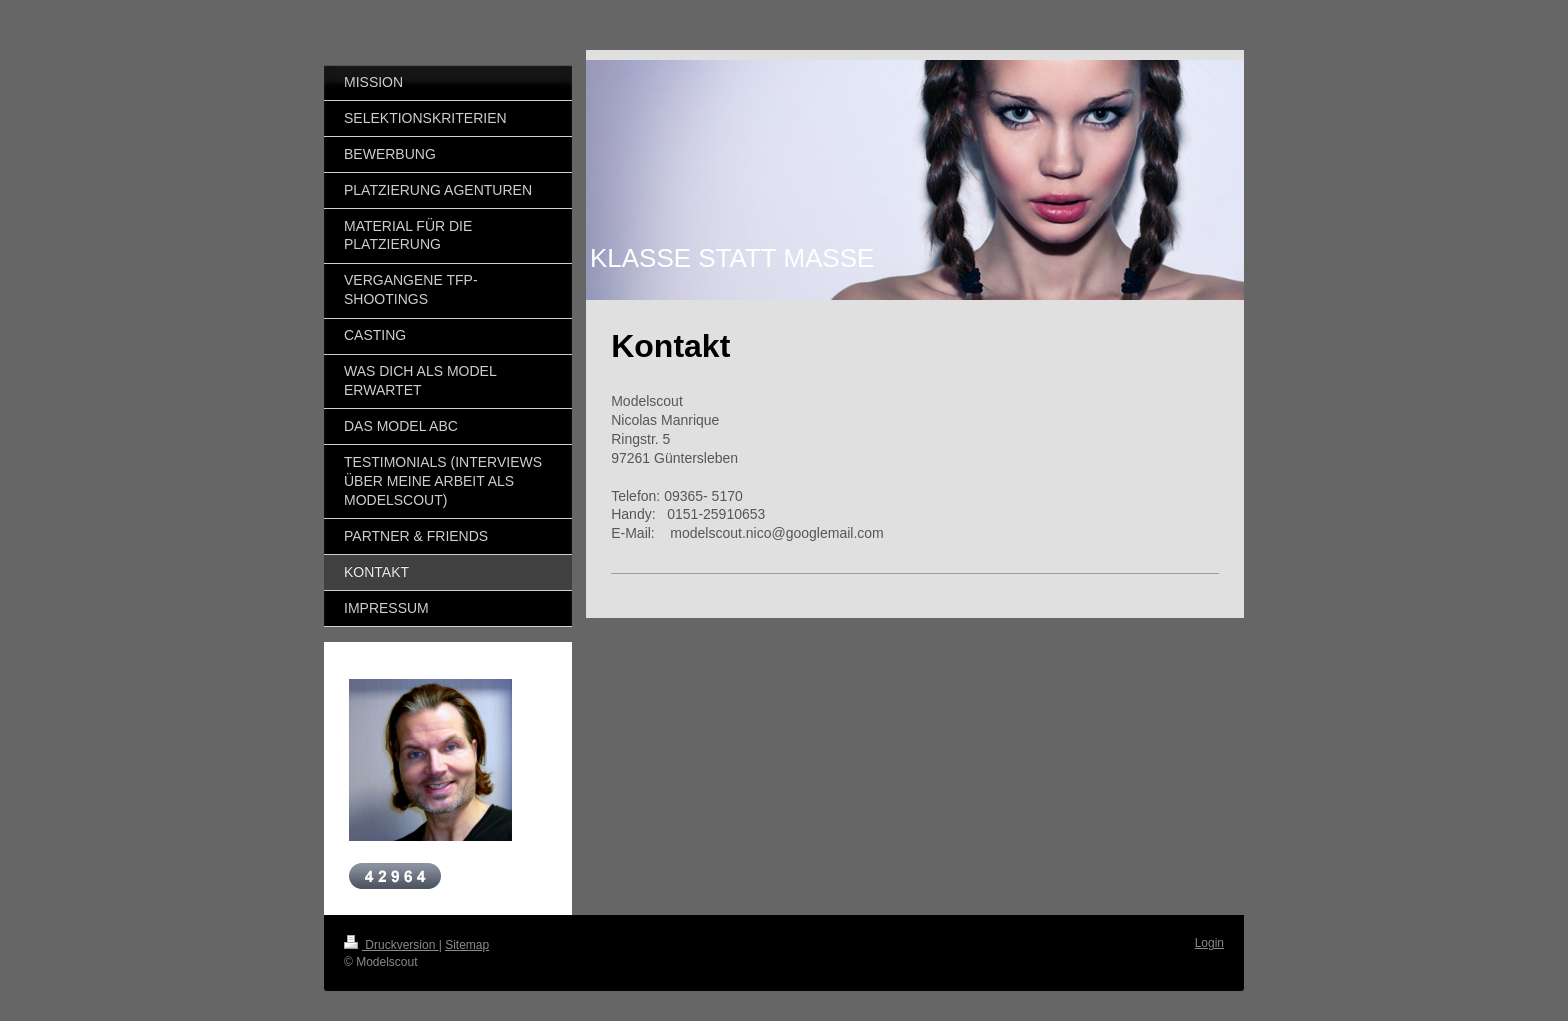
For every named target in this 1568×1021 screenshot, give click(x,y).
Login (1209, 943)
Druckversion (391, 945)
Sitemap (467, 945)
